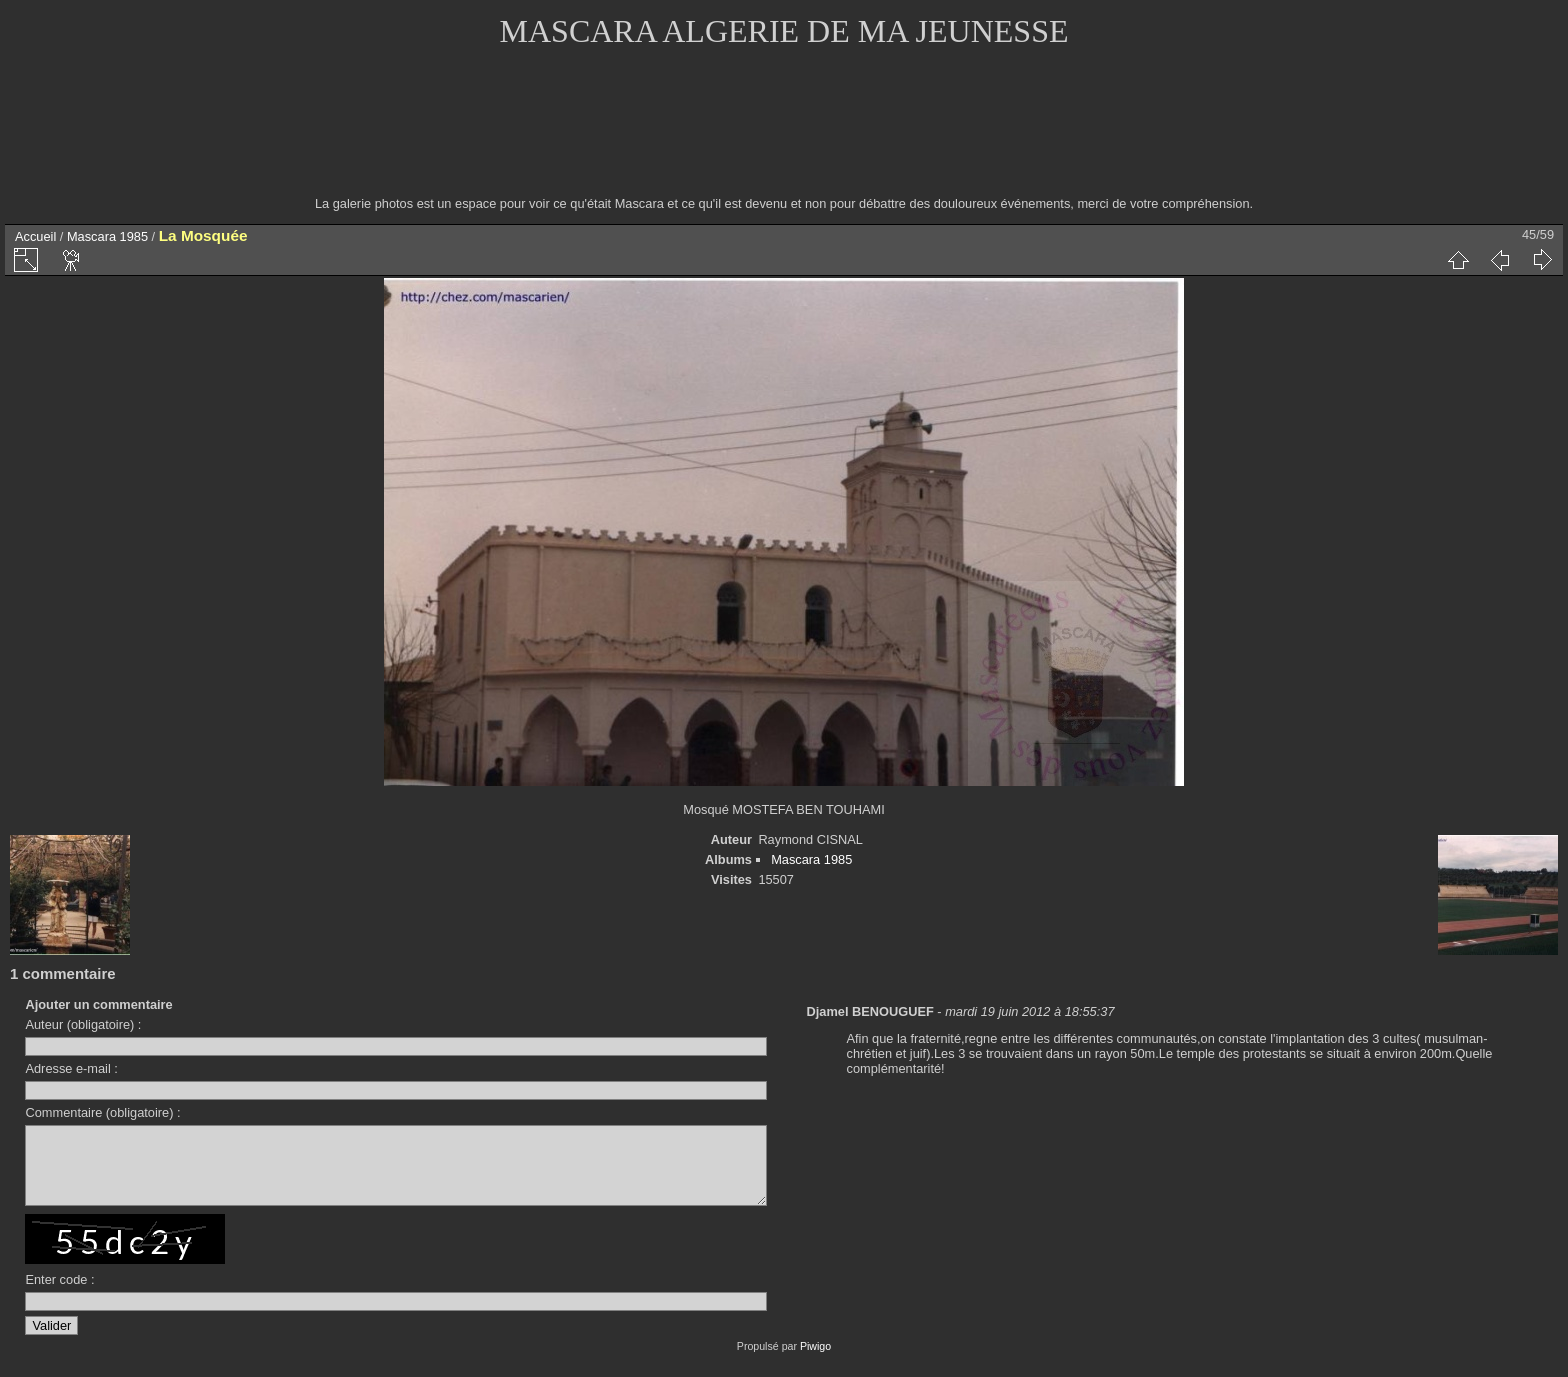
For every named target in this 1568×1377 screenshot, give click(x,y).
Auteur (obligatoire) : (83, 1024)
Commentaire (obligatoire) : (102, 1112)
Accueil (35, 236)
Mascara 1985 (107, 236)
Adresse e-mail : (71, 1068)
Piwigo (815, 1361)
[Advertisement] (784, 135)
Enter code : (59, 1294)
